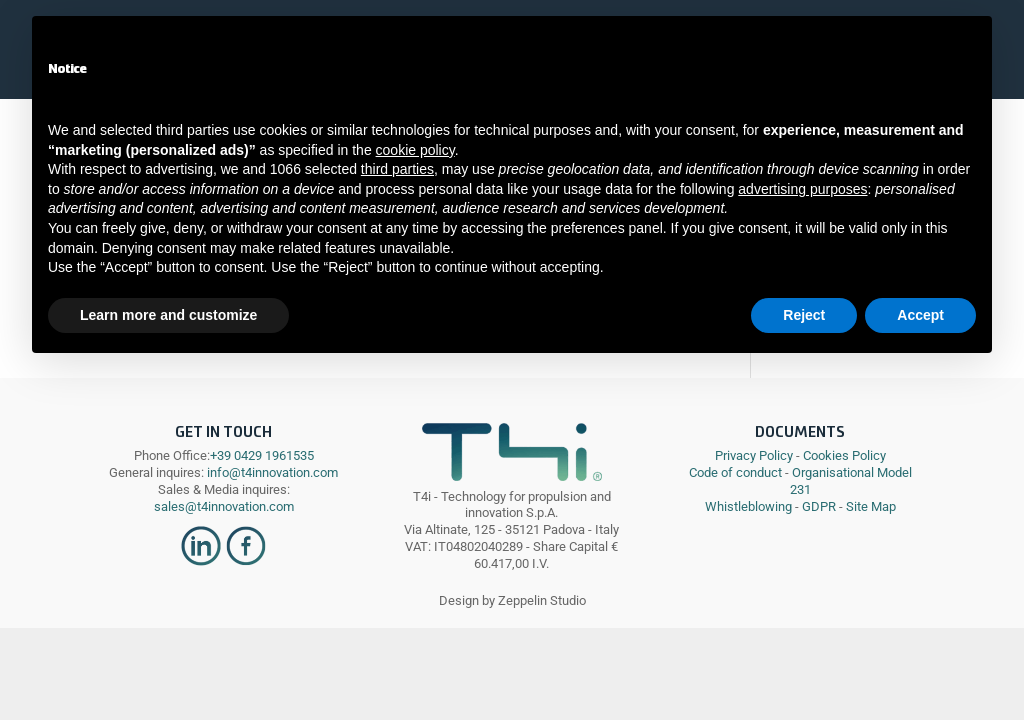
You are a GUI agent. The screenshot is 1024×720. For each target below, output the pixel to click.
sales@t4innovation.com (224, 506)
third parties (397, 169)
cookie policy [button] (415, 150)
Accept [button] (920, 315)
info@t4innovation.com (271, 472)
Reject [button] (804, 315)
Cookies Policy (844, 455)
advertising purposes (802, 189)
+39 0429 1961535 (262, 455)
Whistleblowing (748, 506)
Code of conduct (735, 472)
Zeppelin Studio (542, 600)
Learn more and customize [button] (168, 315)
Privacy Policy (754, 455)
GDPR (819, 506)
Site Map (871, 506)
